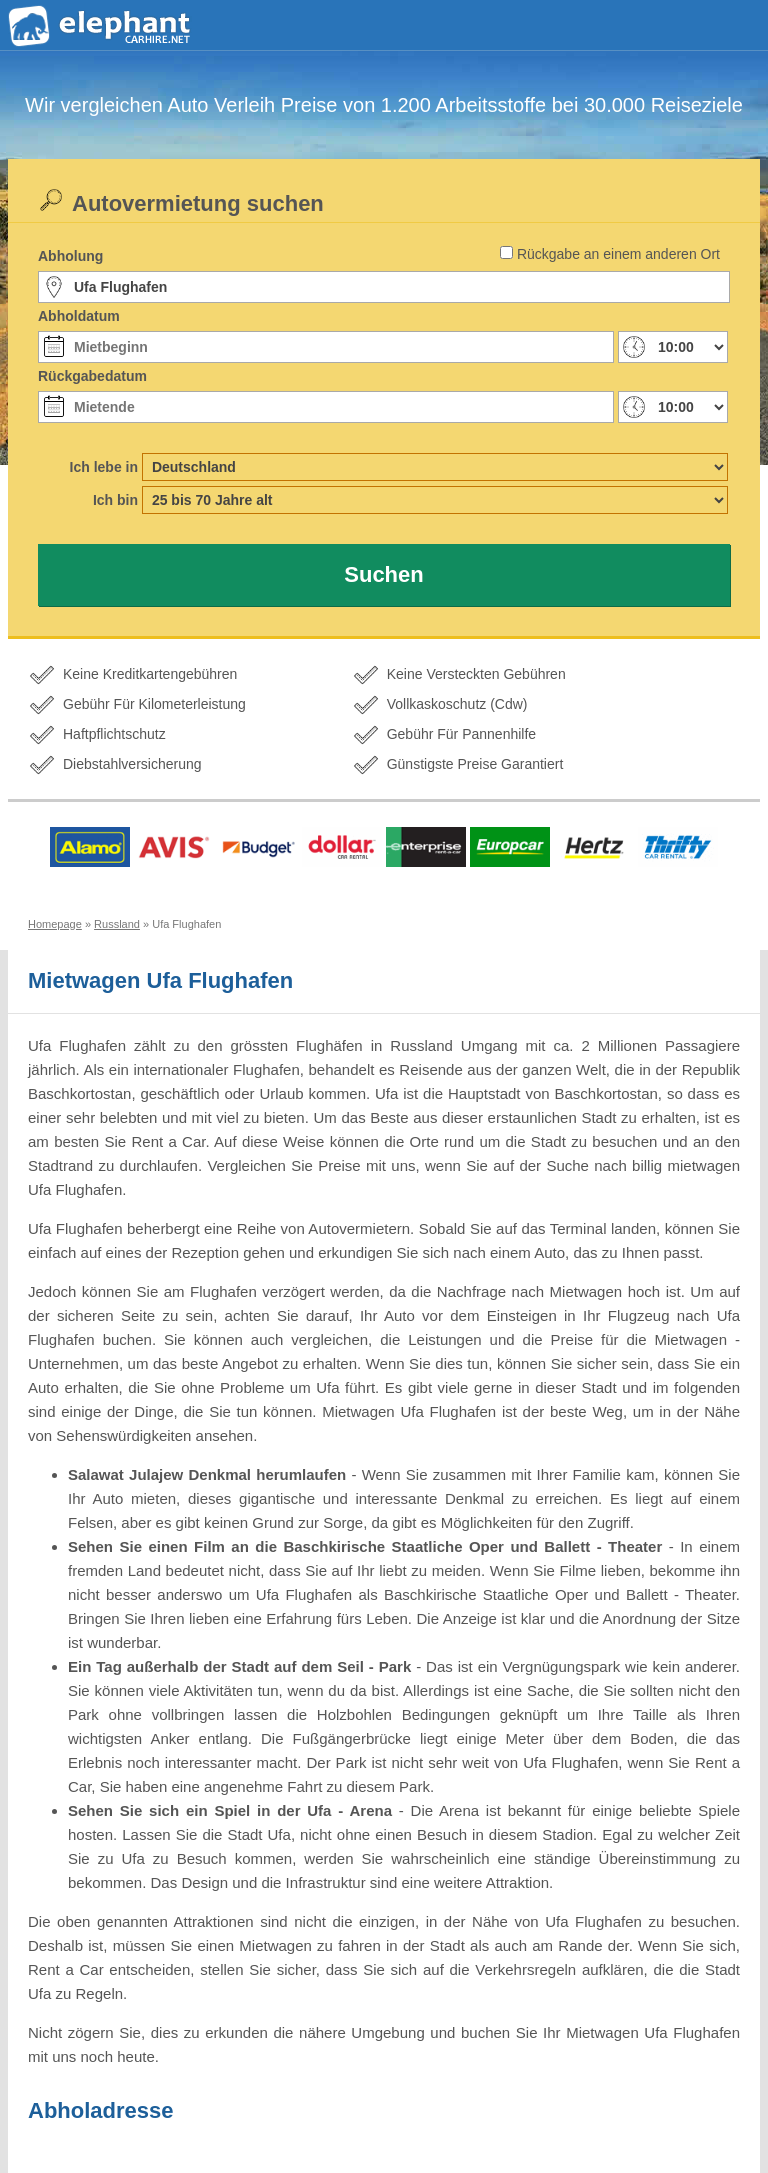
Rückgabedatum (92, 376)
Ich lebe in (104, 467)
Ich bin (115, 500)
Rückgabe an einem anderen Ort (618, 254)
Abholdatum (79, 316)
